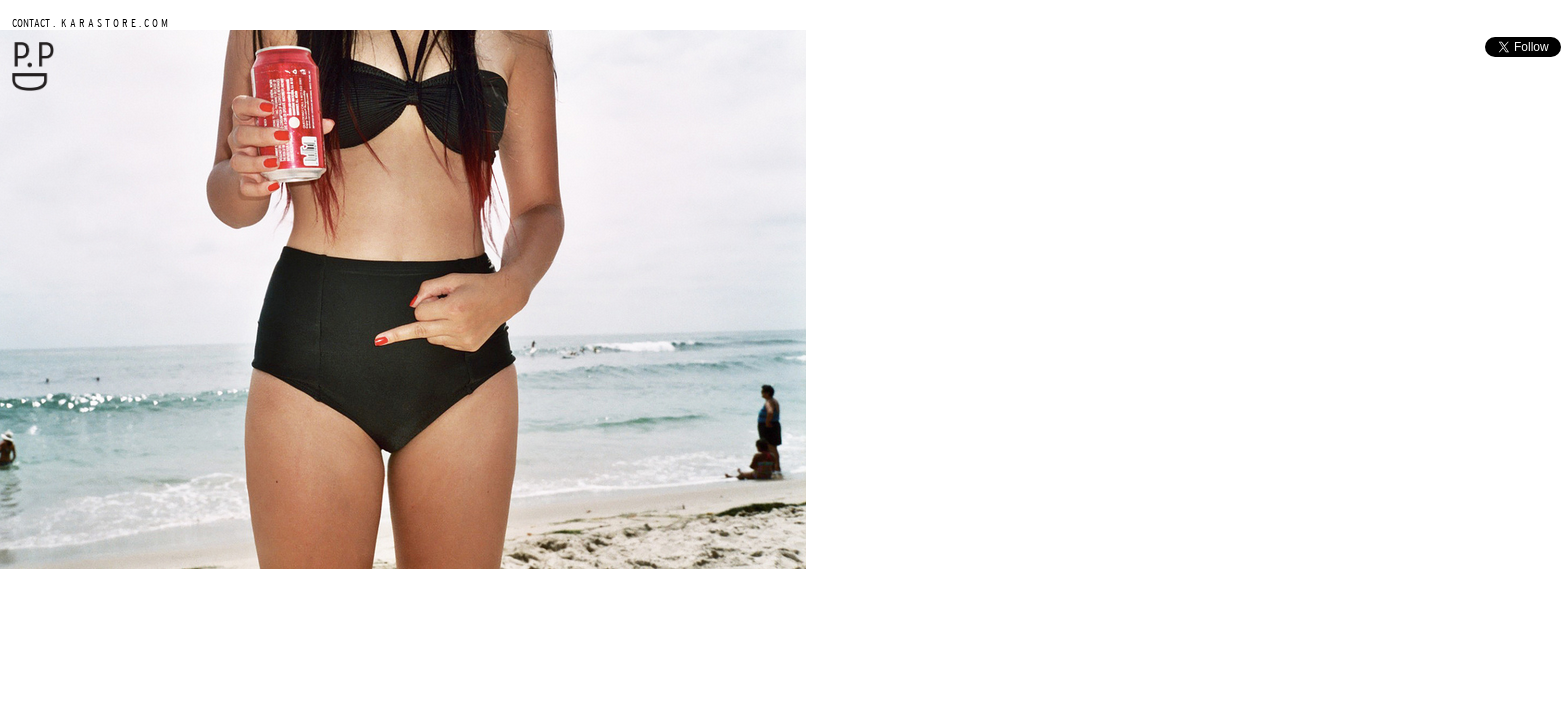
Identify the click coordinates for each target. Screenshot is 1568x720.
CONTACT (31, 22)
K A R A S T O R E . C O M (113, 22)
